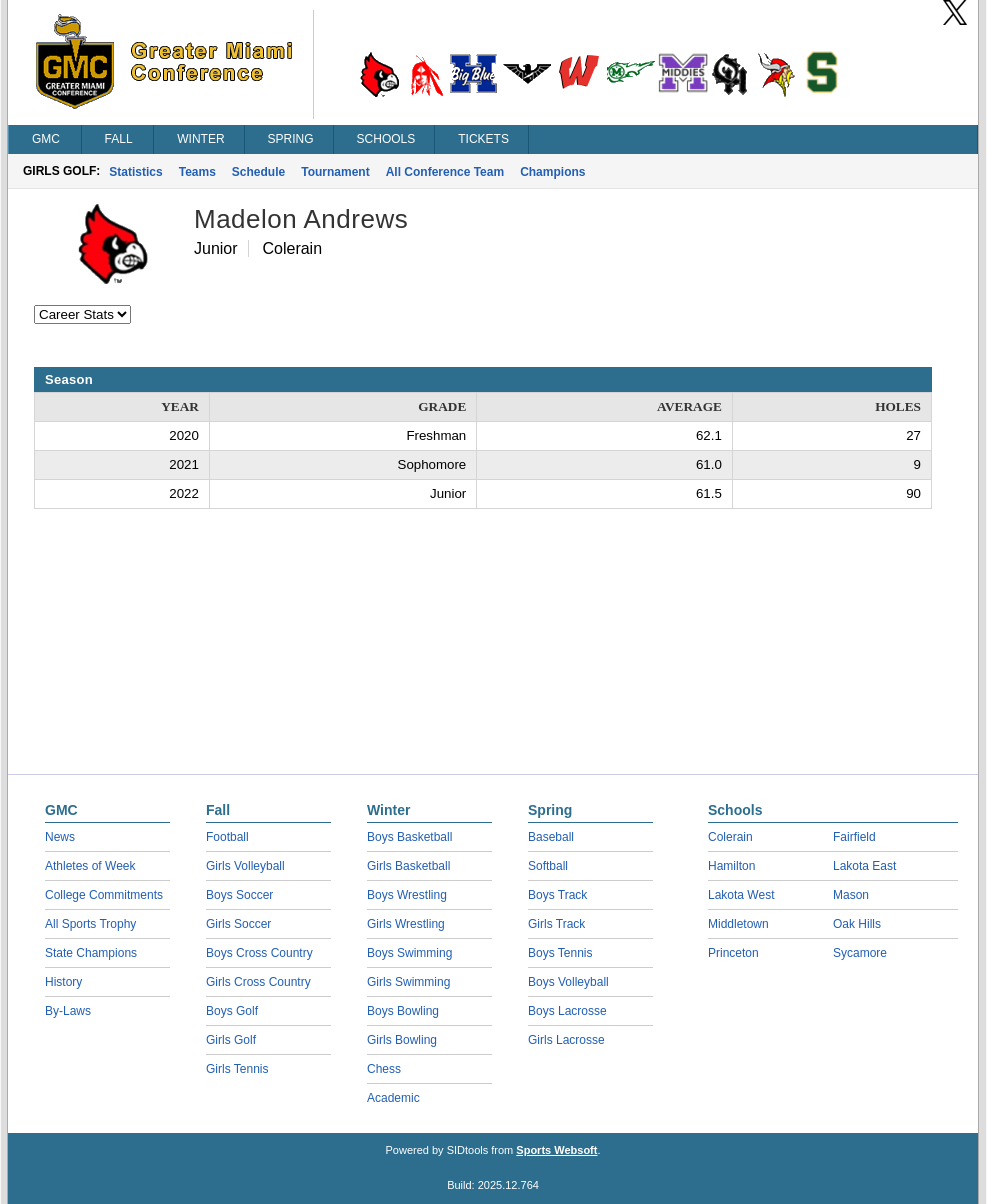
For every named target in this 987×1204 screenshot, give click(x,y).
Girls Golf (231, 1040)
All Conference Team (445, 172)
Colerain (730, 837)
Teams (197, 172)
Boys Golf (232, 1011)
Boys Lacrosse (567, 1011)
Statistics (135, 172)
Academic (393, 1098)
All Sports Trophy (90, 924)
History (63, 982)
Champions (552, 172)
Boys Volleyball (568, 982)
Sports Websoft (556, 1150)
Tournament (335, 172)
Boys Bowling (403, 1011)
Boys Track (557, 895)
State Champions (91, 953)
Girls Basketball (408, 866)
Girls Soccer (238, 924)
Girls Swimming (408, 982)
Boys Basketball (409, 837)
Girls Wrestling (406, 924)
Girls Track (556, 924)
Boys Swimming (409, 953)
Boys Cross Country (259, 953)
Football (227, 837)
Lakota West (741, 895)
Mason (851, 895)
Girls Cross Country (258, 982)
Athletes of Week (90, 866)
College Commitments (104, 895)
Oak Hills (857, 924)
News (60, 837)
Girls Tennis (237, 1069)
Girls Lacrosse (566, 1040)
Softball (548, 866)
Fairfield (854, 837)
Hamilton (731, 866)
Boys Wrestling (407, 895)
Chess (384, 1069)
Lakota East (864, 866)
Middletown (738, 924)
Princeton (733, 953)
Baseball (551, 837)
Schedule (258, 172)
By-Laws (68, 1011)
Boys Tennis (560, 953)
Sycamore (860, 953)
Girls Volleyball (245, 866)
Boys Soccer (239, 895)
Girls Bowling (402, 1040)
